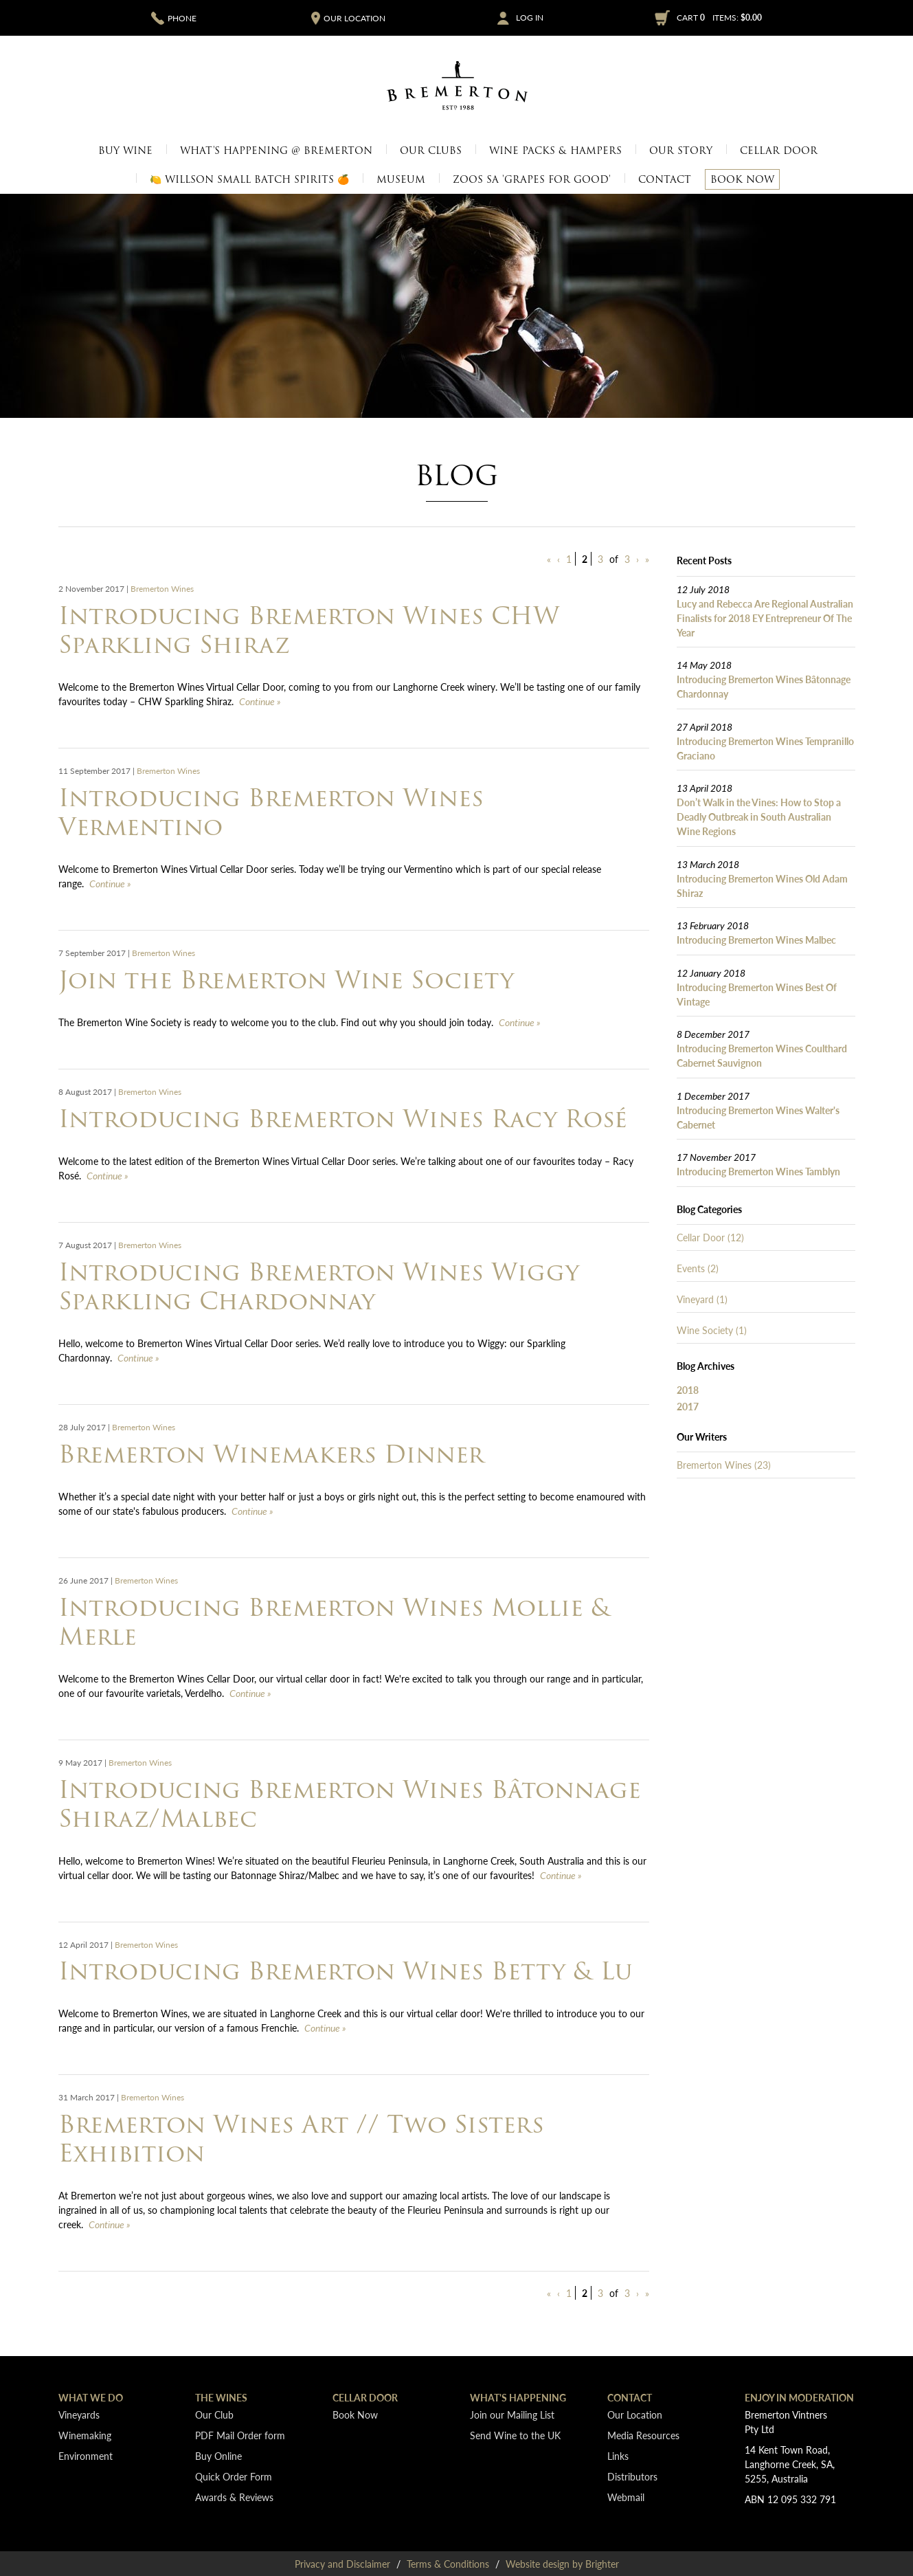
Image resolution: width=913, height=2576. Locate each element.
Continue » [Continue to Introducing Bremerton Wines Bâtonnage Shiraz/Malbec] (561, 1875)
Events (698, 1268)
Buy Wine (125, 150)
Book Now (742, 179)
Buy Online (218, 2456)
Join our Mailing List (512, 2414)
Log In (529, 17)
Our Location (634, 2414)
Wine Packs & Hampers (555, 150)
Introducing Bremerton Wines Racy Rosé (342, 1118)
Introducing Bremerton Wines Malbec (756, 939)
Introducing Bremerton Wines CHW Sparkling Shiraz (309, 630)
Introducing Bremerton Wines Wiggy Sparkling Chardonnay (318, 1286)
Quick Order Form (233, 2476)
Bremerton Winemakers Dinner (271, 1454)
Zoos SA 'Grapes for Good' (532, 179)
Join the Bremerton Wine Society (286, 980)
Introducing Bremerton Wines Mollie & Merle (334, 1621)
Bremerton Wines (162, 589)
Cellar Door (779, 150)
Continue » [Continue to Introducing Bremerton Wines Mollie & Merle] (250, 1693)
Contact (664, 179)
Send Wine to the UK (515, 2435)
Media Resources (643, 2435)
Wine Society (712, 1330)
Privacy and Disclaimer (342, 2564)
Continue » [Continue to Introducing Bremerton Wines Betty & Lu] (325, 2027)
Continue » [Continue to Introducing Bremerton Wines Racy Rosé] (107, 1175)
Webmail (625, 2497)
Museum (400, 179)
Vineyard (702, 1299)
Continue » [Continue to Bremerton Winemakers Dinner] (252, 1511)
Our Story (680, 150)
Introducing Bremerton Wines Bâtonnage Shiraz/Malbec (349, 1803)
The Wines (221, 2397)
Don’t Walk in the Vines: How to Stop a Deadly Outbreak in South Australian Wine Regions (759, 816)
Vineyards (79, 2414)
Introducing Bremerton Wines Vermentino (271, 812)
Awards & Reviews (234, 2497)
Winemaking (84, 2435)
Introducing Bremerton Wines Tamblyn (758, 1171)
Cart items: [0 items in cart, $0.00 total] (719, 17)
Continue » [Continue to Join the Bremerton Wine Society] (520, 1022)
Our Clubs (431, 150)
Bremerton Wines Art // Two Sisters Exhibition (301, 2138)
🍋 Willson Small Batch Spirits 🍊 (249, 179)
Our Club (214, 2414)
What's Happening (518, 2397)
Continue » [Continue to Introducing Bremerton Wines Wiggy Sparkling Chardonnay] (138, 1357)
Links (618, 2456)
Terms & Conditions (448, 2564)
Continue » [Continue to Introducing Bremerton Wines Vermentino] (110, 883)
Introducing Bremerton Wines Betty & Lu (345, 1971)
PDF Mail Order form (240, 2435)
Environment (85, 2456)
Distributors (632, 2476)
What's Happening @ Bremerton (276, 150)
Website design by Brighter (562, 2564)
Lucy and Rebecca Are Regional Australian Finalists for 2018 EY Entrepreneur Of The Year (765, 618)
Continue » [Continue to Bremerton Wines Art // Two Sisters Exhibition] (110, 2224)
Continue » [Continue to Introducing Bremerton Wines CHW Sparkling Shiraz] (260, 701)
